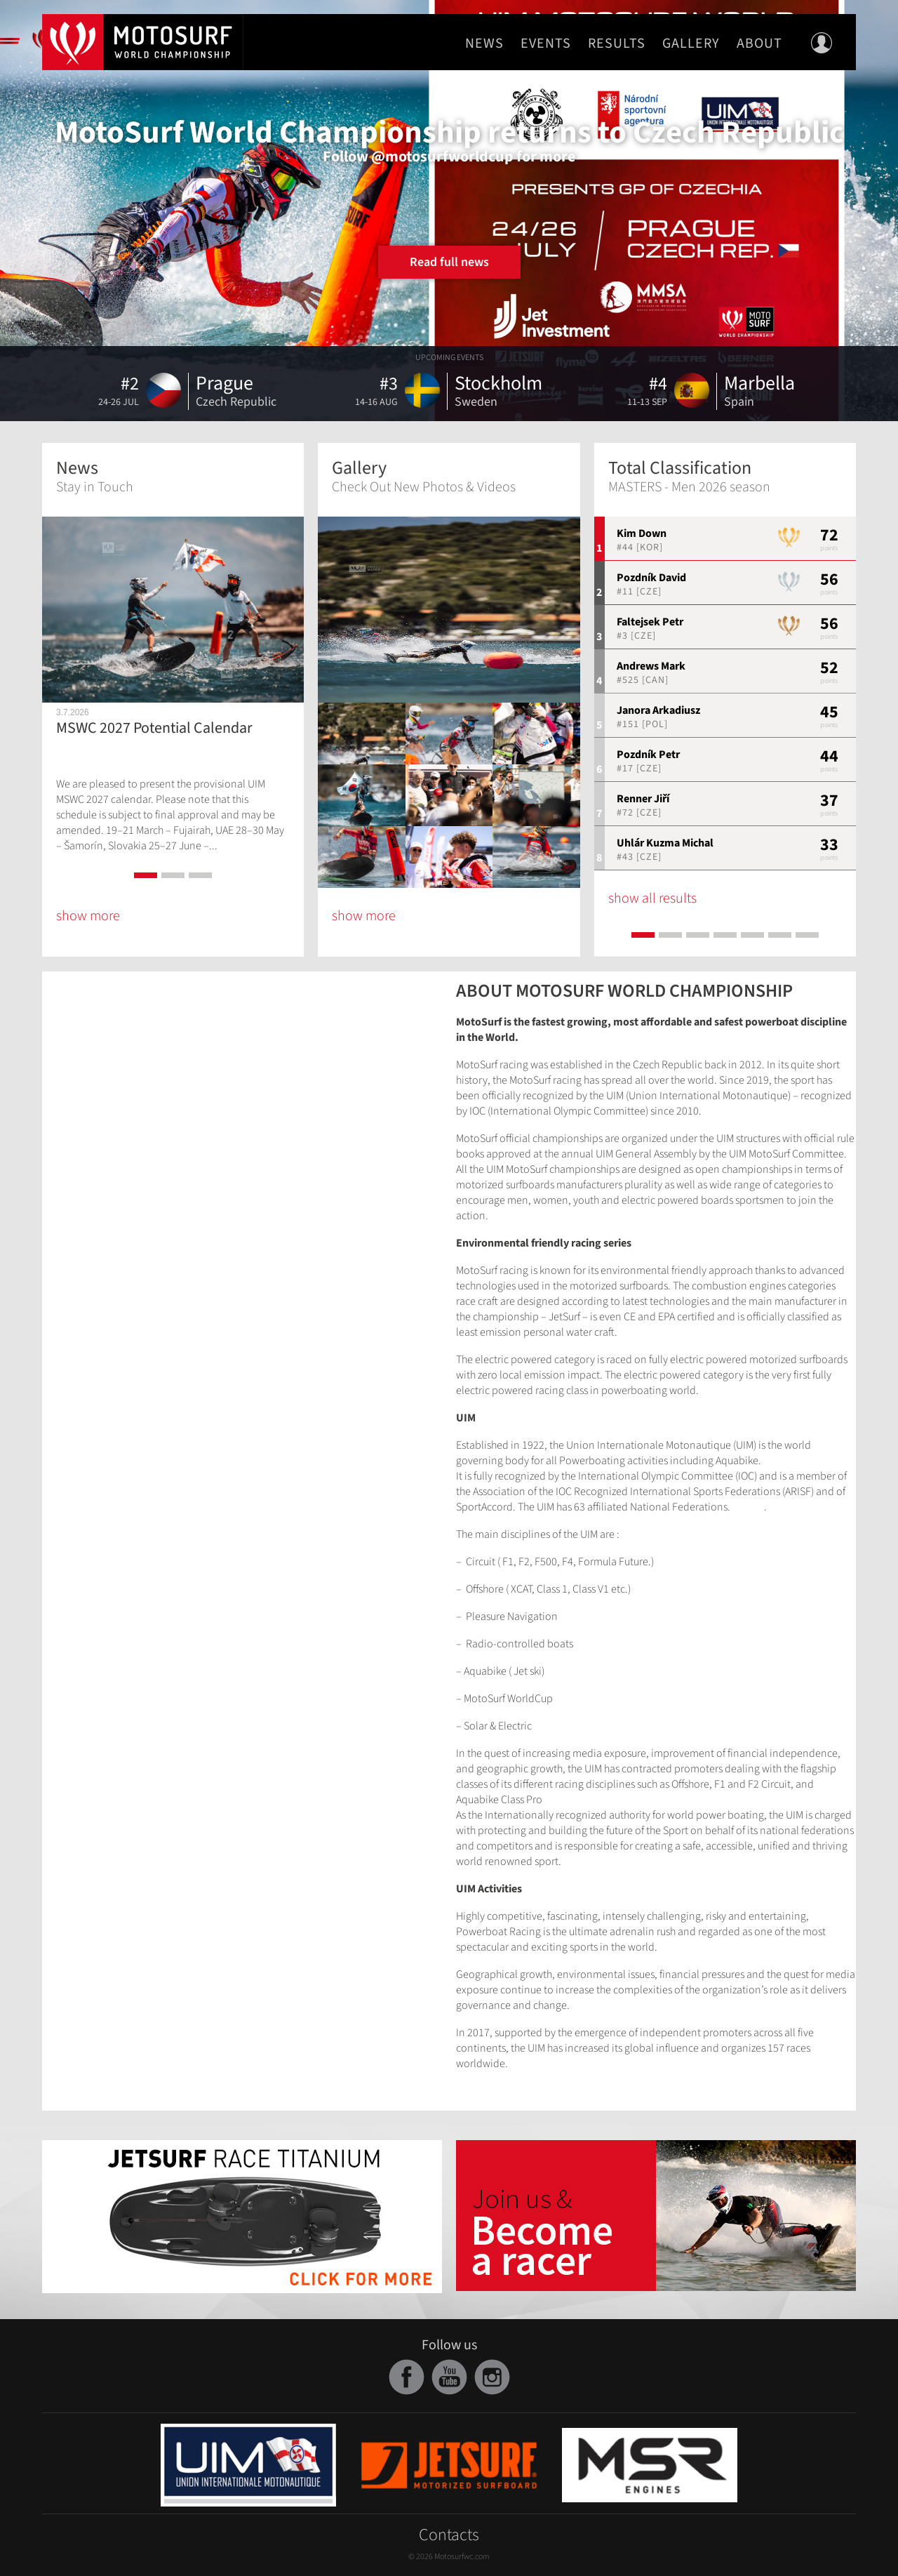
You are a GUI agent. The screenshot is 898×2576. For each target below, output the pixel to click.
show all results (652, 898)
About (759, 43)
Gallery (691, 43)
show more (88, 916)
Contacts (449, 2535)
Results (616, 43)
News (484, 43)
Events (546, 43)
